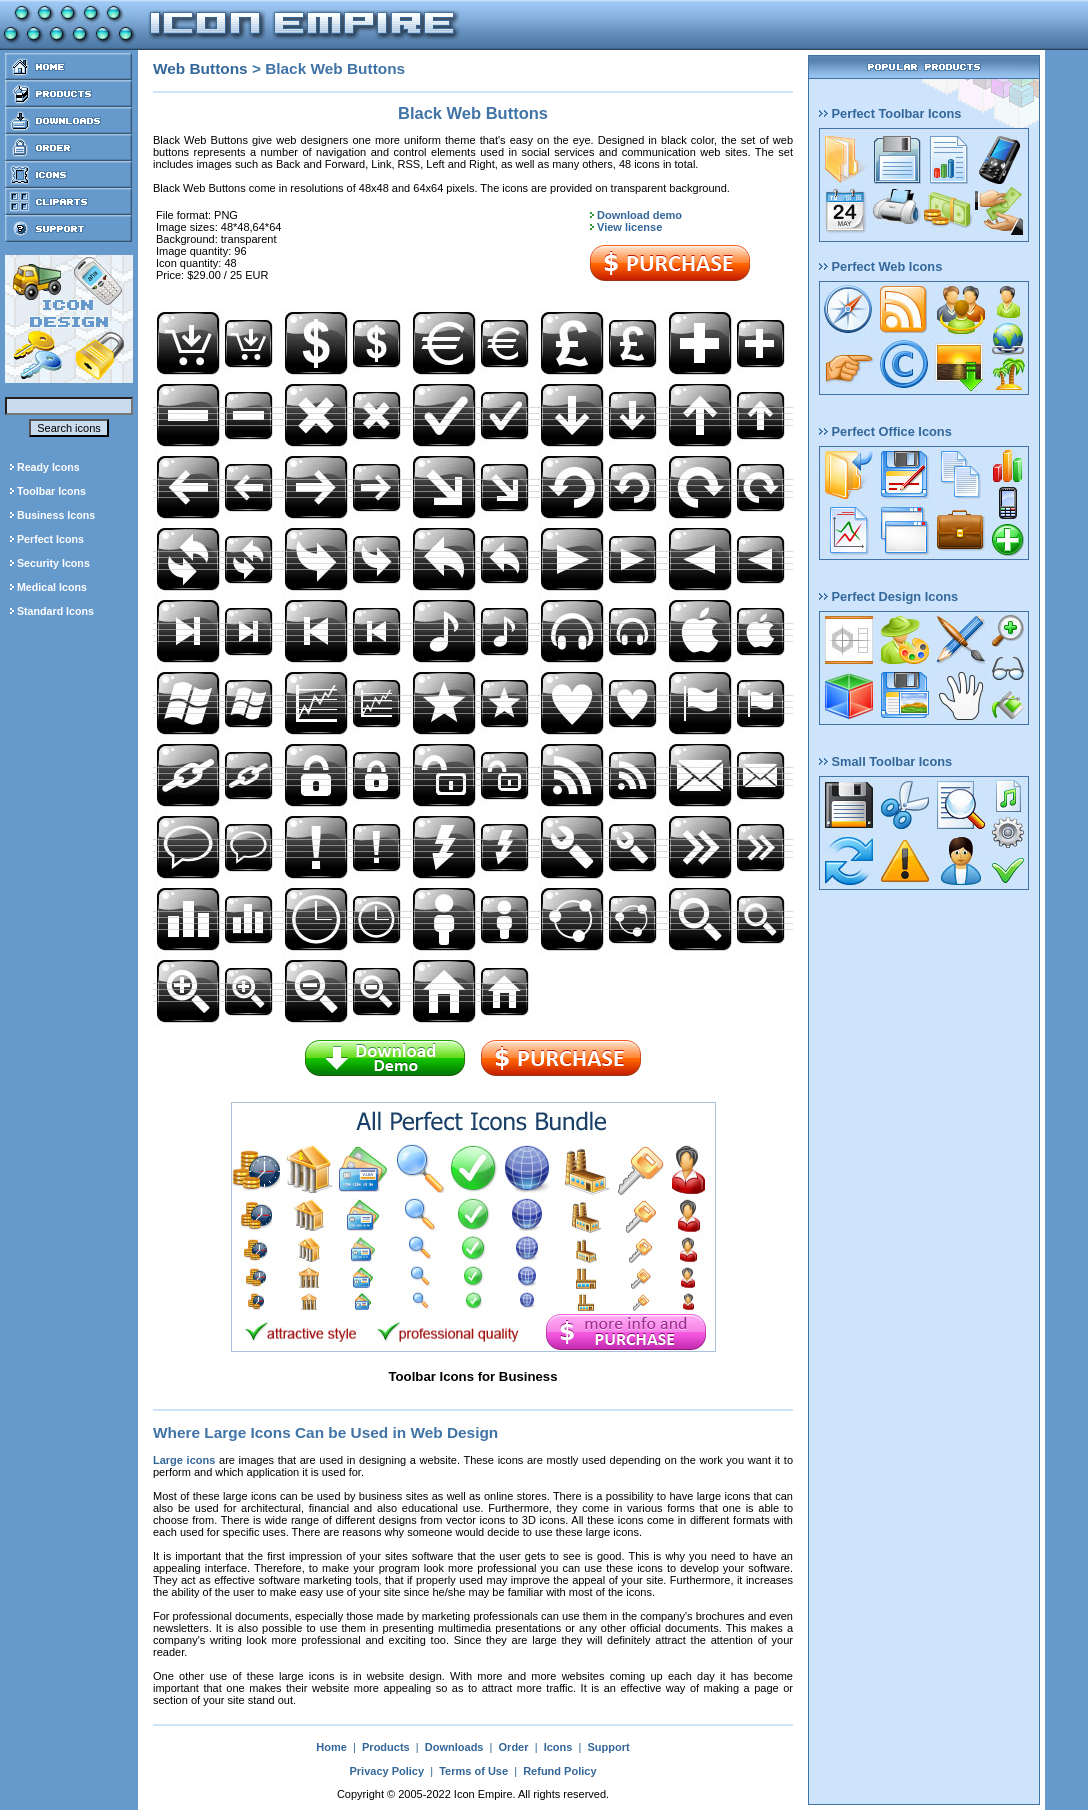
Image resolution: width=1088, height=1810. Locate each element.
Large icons (184, 1460)
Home (331, 1747)
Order (514, 1747)
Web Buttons (200, 68)
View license (629, 227)
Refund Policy (559, 1771)
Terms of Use (473, 1771)
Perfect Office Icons (885, 431)
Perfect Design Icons (888, 596)
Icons (558, 1747)
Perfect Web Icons (880, 266)
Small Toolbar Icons (885, 761)
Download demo (639, 215)
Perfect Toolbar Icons (890, 113)
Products (386, 1747)
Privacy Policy (386, 1771)
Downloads (454, 1747)
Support (608, 1747)
